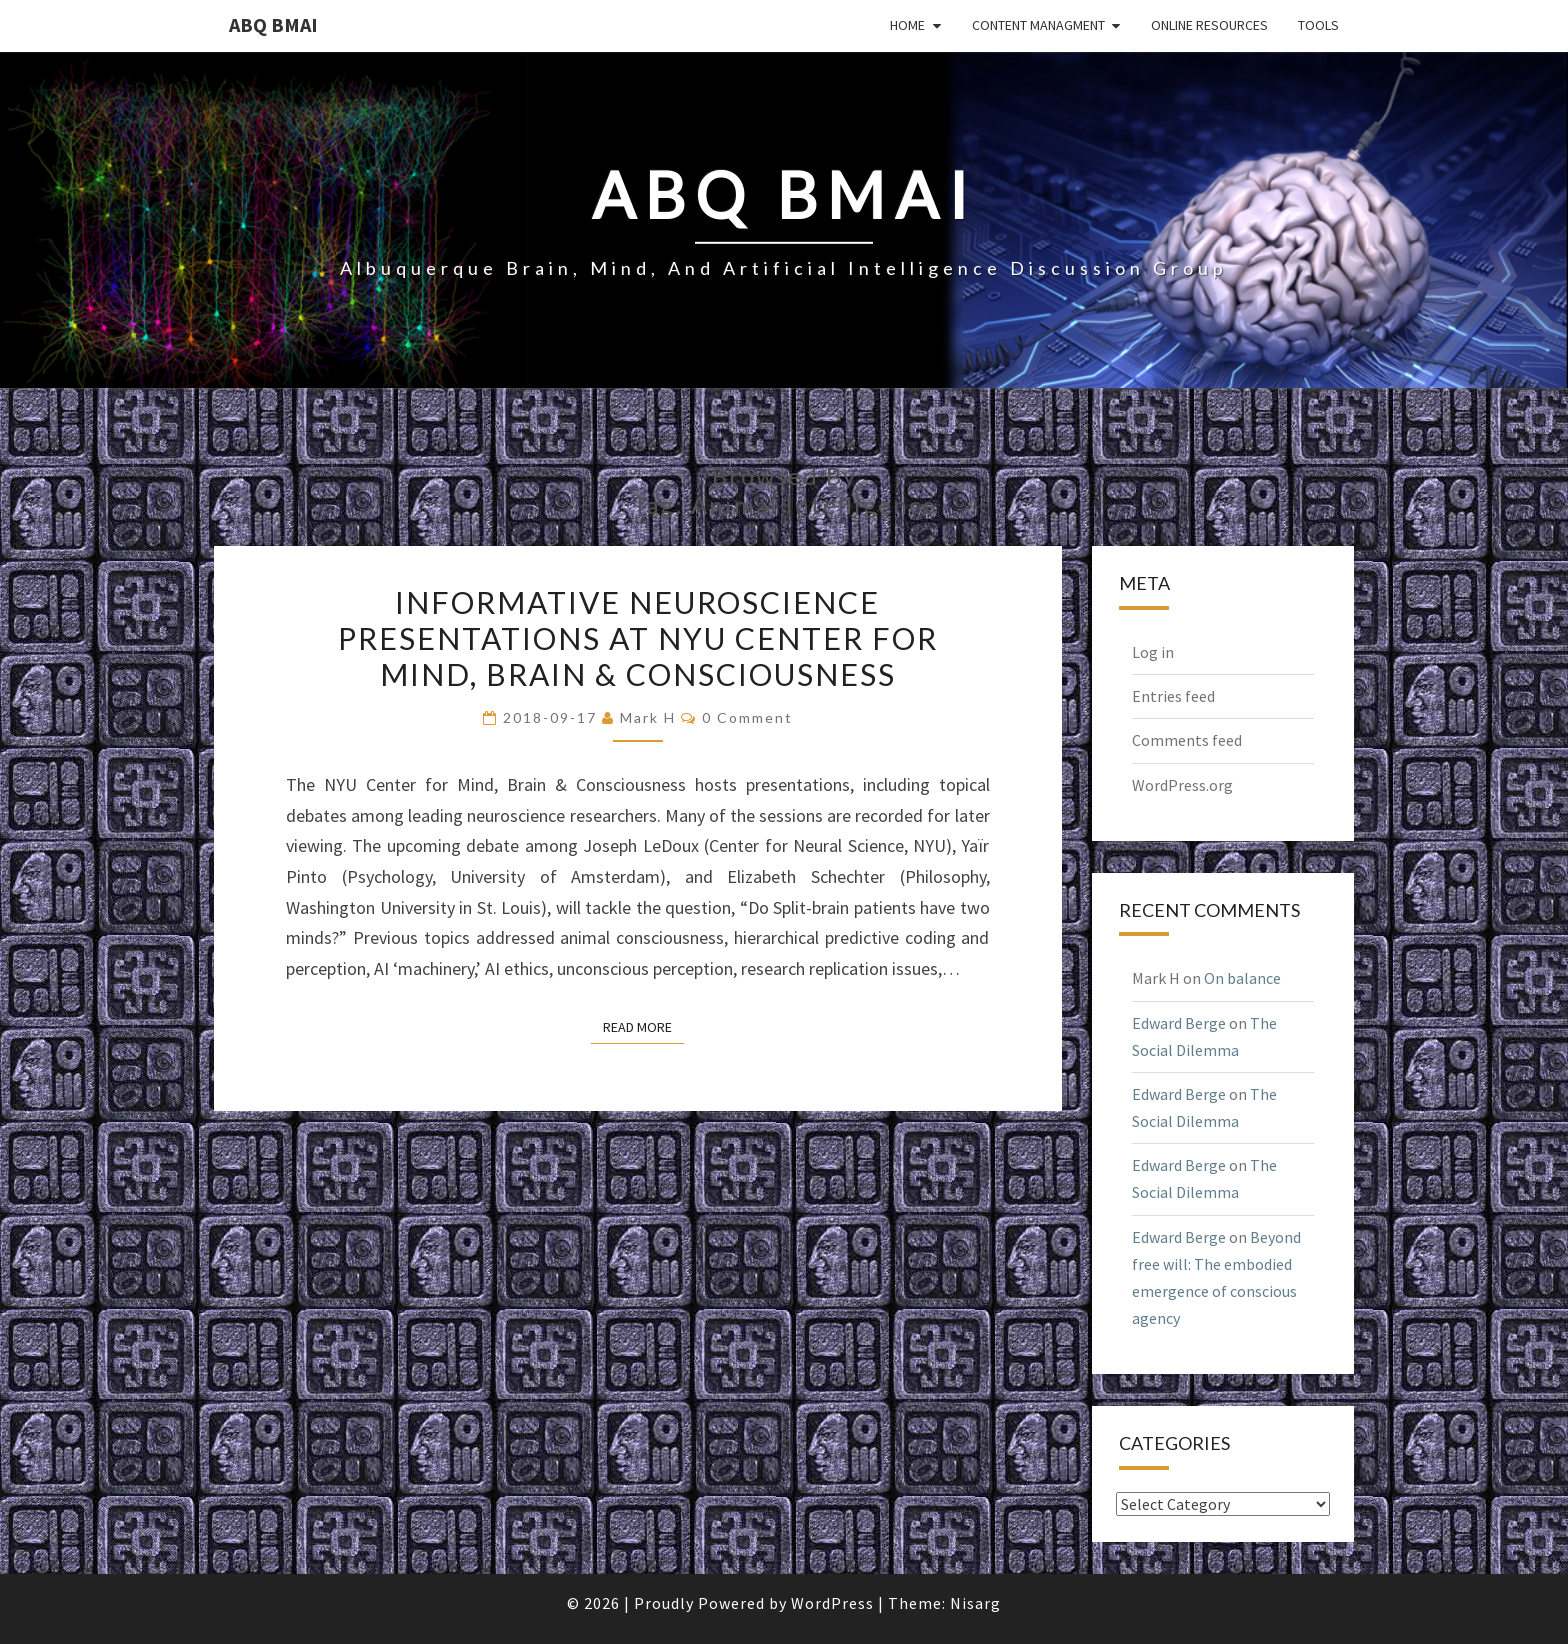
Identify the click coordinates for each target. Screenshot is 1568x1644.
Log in (1153, 652)
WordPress (832, 1603)
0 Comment (747, 717)
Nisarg (975, 1603)
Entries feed (1173, 696)
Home (907, 25)
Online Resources (1209, 25)
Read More (643, 1026)
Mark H (648, 717)
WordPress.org (1182, 785)
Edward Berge (1179, 1023)
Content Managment (1038, 25)
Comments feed (1187, 740)
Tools (1318, 25)
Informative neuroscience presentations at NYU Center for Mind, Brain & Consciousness (638, 638)
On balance (1242, 978)
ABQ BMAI (273, 24)
